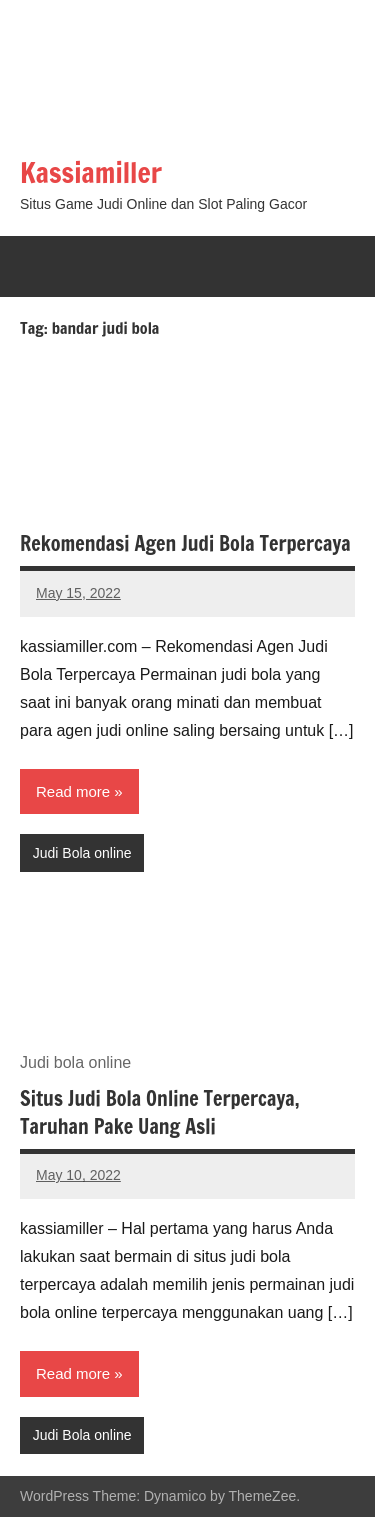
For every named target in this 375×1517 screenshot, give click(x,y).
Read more (73, 791)
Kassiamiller (91, 172)
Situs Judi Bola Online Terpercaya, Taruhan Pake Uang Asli (159, 1112)
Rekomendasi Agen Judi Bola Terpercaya (185, 543)
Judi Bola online (82, 853)
